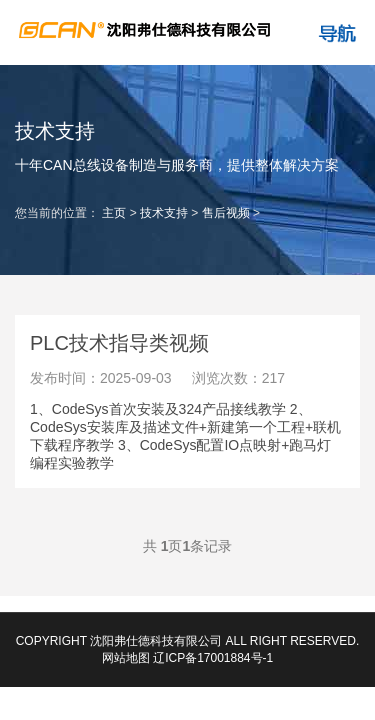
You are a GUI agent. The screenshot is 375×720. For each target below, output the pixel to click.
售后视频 (226, 213)
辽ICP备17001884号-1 (213, 658)
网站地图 (126, 658)
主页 (114, 213)
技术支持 (164, 213)
